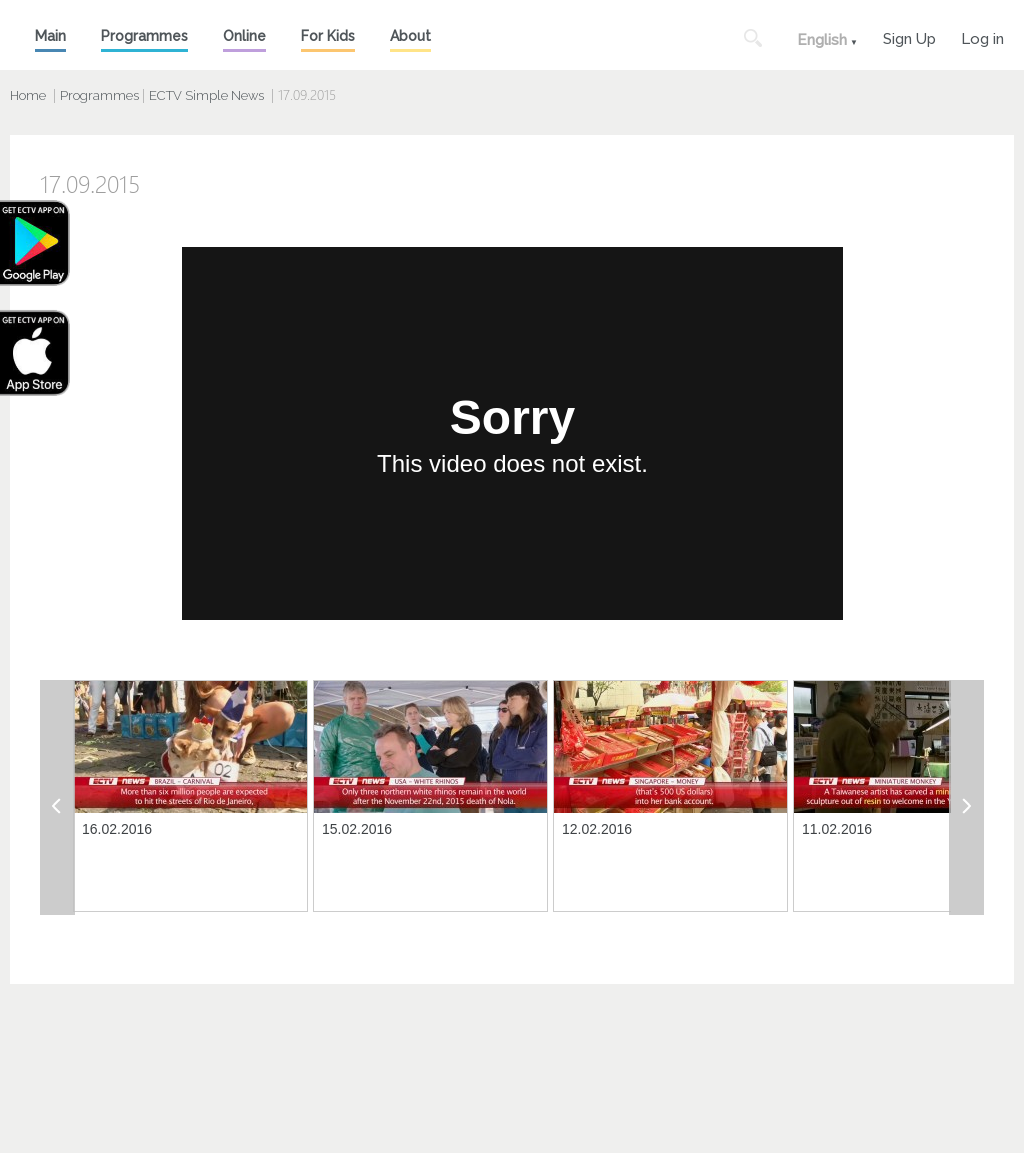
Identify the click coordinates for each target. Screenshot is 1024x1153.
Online (244, 36)
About (410, 36)
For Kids (328, 36)
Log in (982, 36)
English (822, 40)
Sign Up (909, 36)
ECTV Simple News (206, 95)
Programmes (144, 36)
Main (50, 36)
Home (28, 95)
